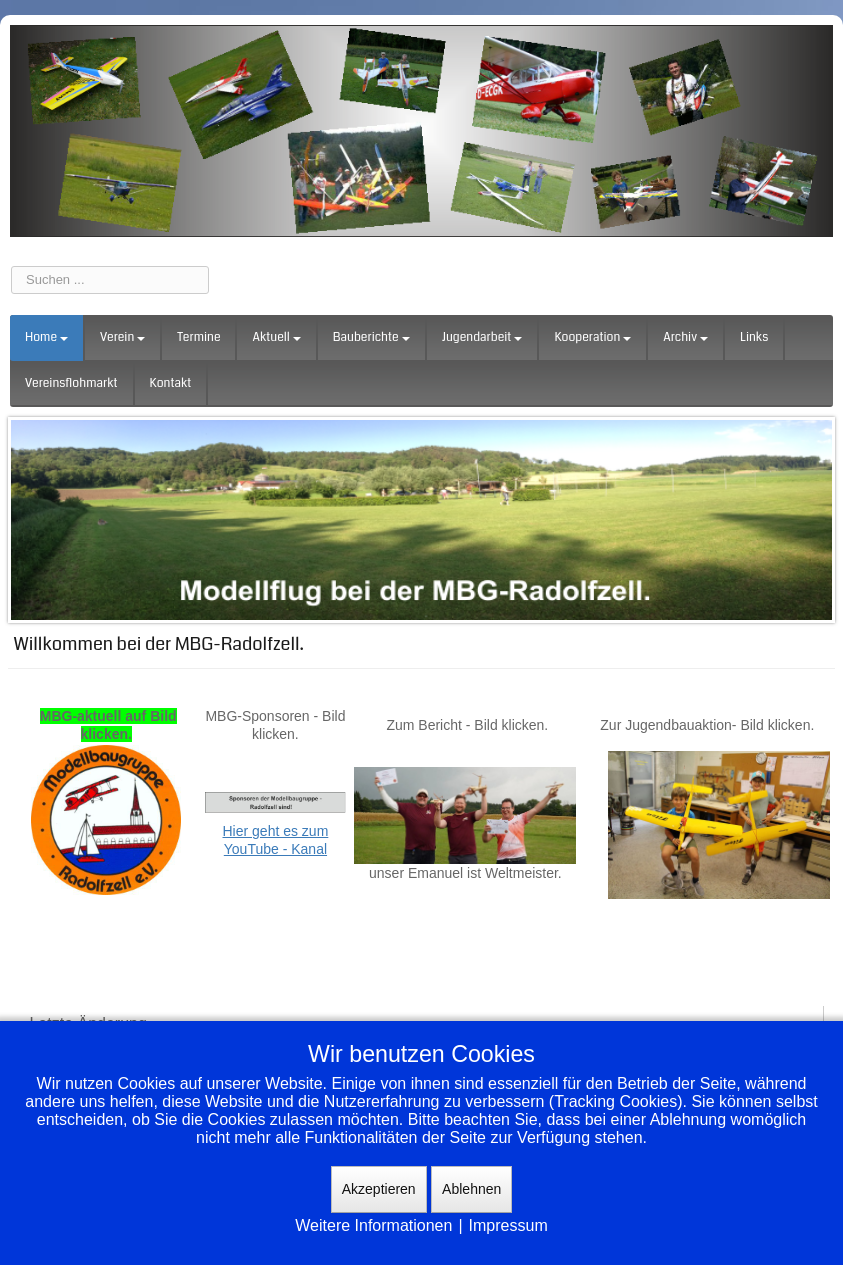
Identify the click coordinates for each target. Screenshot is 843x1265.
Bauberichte (371, 337)
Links (754, 337)
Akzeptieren (379, 1189)
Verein (122, 337)
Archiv (685, 337)
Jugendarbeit (482, 337)
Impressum (508, 1225)
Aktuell (276, 337)
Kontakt (171, 383)
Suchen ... (11, 266)
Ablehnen (471, 1189)
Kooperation (592, 337)
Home (46, 337)
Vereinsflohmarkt (71, 383)
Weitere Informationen (373, 1225)
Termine (198, 337)
